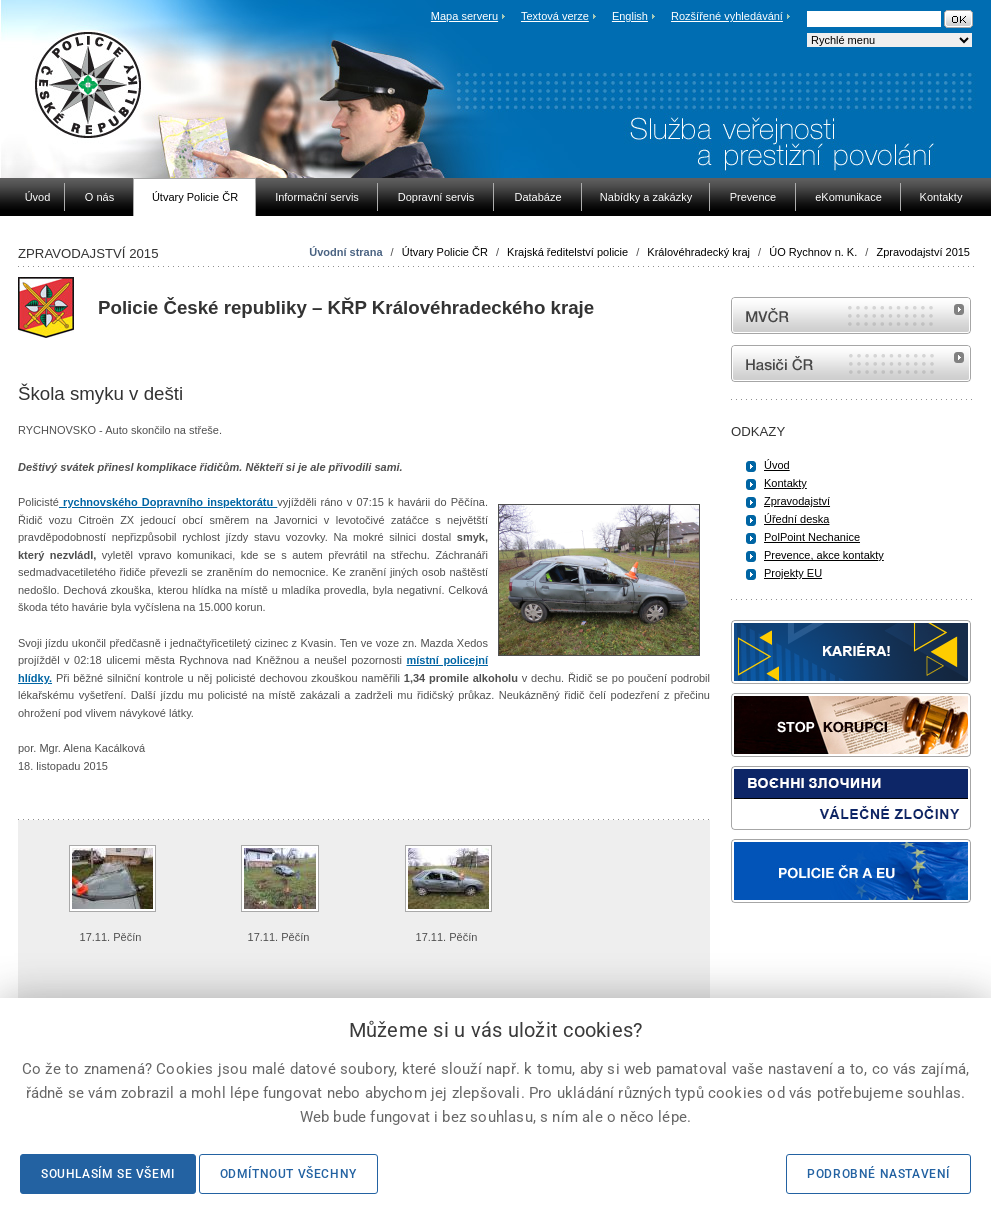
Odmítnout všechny (288, 1174)
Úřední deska (796, 519)
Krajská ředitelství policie (567, 252)
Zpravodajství (797, 501)
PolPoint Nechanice (812, 537)
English (630, 16)
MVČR (851, 315)
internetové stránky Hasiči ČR (851, 363)
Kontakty (785, 483)
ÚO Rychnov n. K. (813, 252)
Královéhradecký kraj (698, 252)
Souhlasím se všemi (108, 1174)
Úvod (777, 465)
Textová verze (555, 16)
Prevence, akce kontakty (824, 555)
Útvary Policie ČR (445, 252)
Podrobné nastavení (878, 1174)
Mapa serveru (464, 16)
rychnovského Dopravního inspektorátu (168, 502)
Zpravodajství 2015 (923, 252)
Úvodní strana (345, 252)
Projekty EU (793, 573)
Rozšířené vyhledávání (727, 16)
